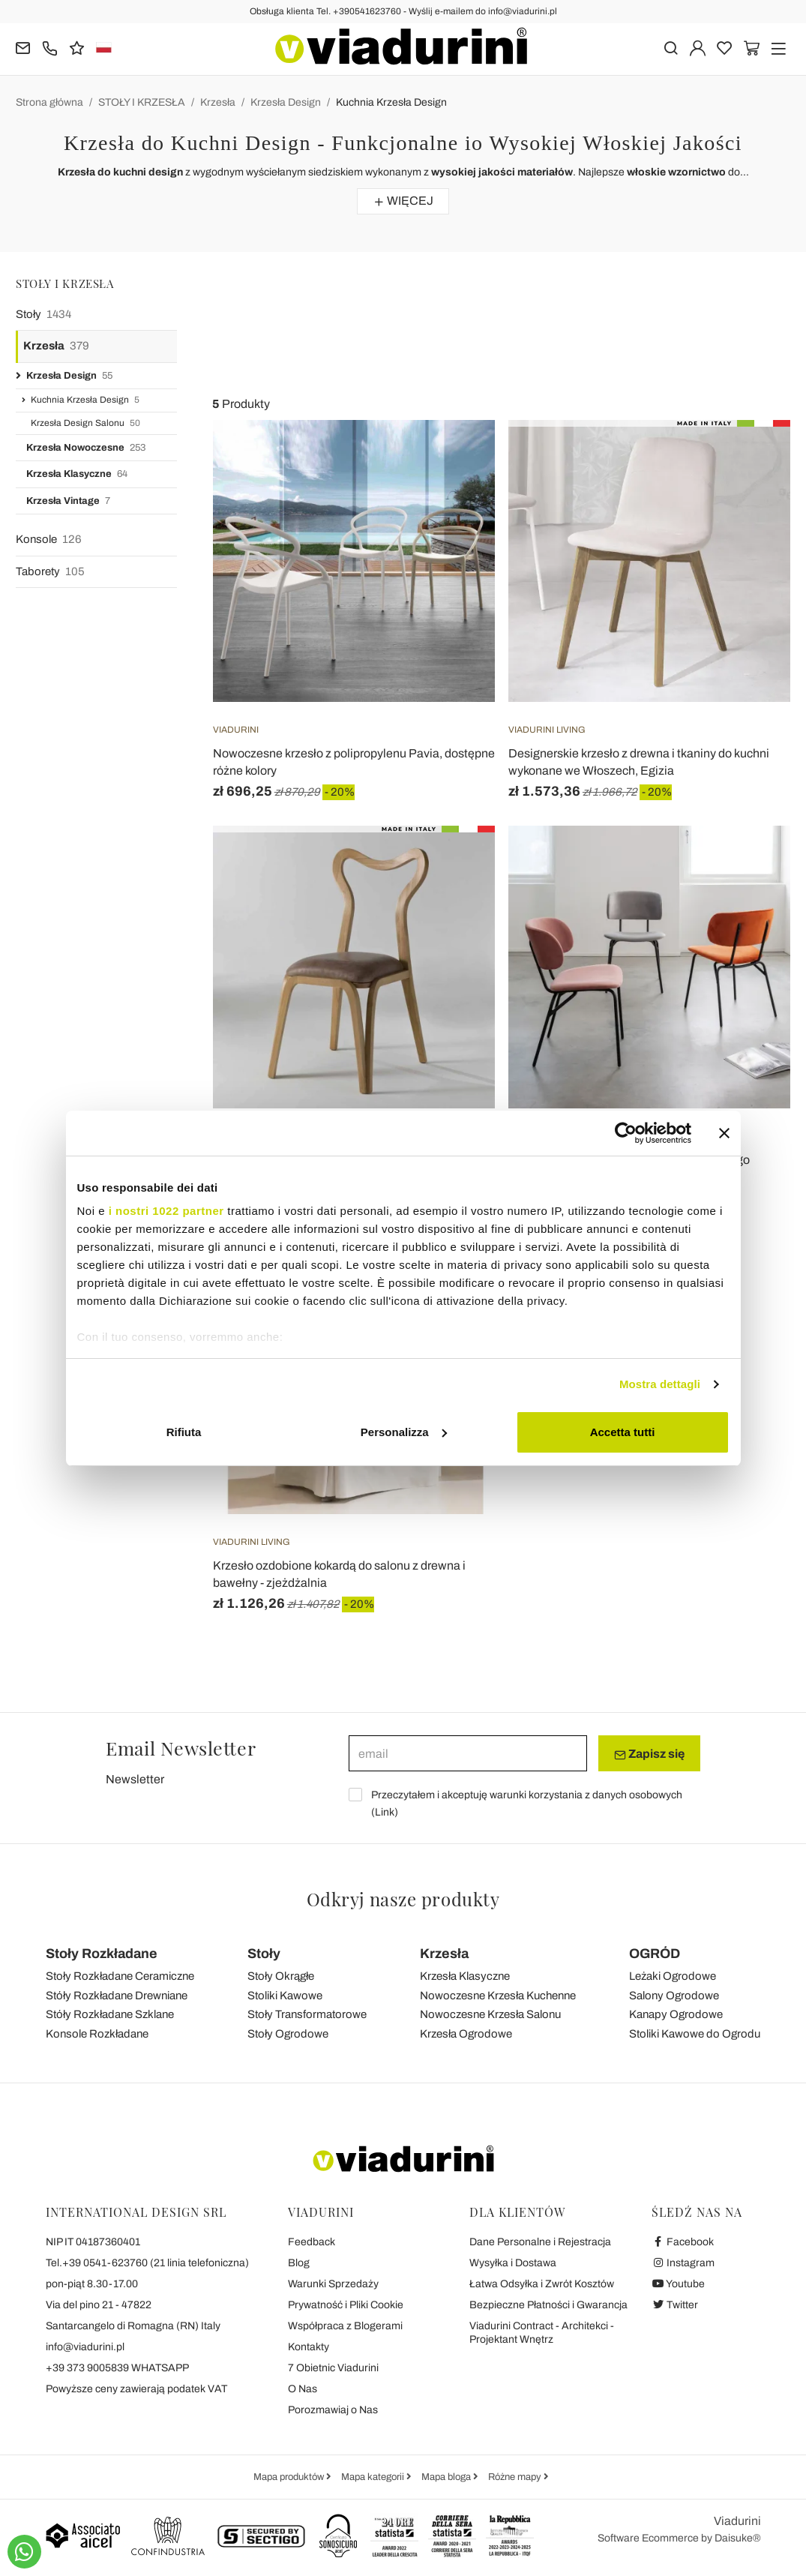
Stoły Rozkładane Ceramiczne (120, 1976)
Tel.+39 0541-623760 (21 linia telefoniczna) (147, 2263)
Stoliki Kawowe (284, 1996)
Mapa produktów (289, 2477)
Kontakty (308, 2347)
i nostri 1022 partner (166, 1210)
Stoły (43, 314)
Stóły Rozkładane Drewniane (116, 1996)
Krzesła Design (285, 102)
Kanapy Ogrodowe (676, 2014)
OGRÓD (654, 1953)
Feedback (311, 2242)
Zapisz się (649, 1754)
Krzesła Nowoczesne (85, 448)
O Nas (302, 2389)
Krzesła (217, 102)
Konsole (49, 539)
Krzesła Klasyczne (76, 474)
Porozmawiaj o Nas (333, 2410)
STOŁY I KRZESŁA (141, 102)
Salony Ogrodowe (674, 1996)
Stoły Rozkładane (101, 1953)
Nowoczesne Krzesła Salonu (490, 2014)
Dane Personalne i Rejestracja (540, 2242)
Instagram (683, 2263)
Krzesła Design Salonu (85, 423)
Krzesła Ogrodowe (466, 2034)
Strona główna (49, 102)
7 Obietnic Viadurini (333, 2368)
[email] (468, 1753)
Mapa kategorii (373, 2477)
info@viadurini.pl (85, 2347)
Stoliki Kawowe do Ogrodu (694, 2034)
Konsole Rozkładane (97, 2034)
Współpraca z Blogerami (345, 2326)
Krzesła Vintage (68, 501)
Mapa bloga (447, 2477)
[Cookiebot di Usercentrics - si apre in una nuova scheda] (625, 1133)
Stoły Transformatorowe (307, 2014)
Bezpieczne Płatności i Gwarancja (548, 2305)
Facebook (683, 2242)
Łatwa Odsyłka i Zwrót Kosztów (541, 2284)
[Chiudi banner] (724, 1133)
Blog (299, 2263)
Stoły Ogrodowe (287, 2034)
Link (384, 1812)
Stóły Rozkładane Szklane (110, 2014)
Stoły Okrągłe (280, 1976)
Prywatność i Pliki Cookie (345, 2305)
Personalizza (404, 1432)
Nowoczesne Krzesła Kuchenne (498, 1996)
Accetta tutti (622, 1432)
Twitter (675, 2305)
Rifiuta (184, 1432)
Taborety (50, 572)
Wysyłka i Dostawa (512, 2263)
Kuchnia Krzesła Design (391, 102)
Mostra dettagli (659, 1384)
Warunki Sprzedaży (333, 2284)
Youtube (679, 2284)
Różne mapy (516, 2477)
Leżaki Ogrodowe (672, 1976)
